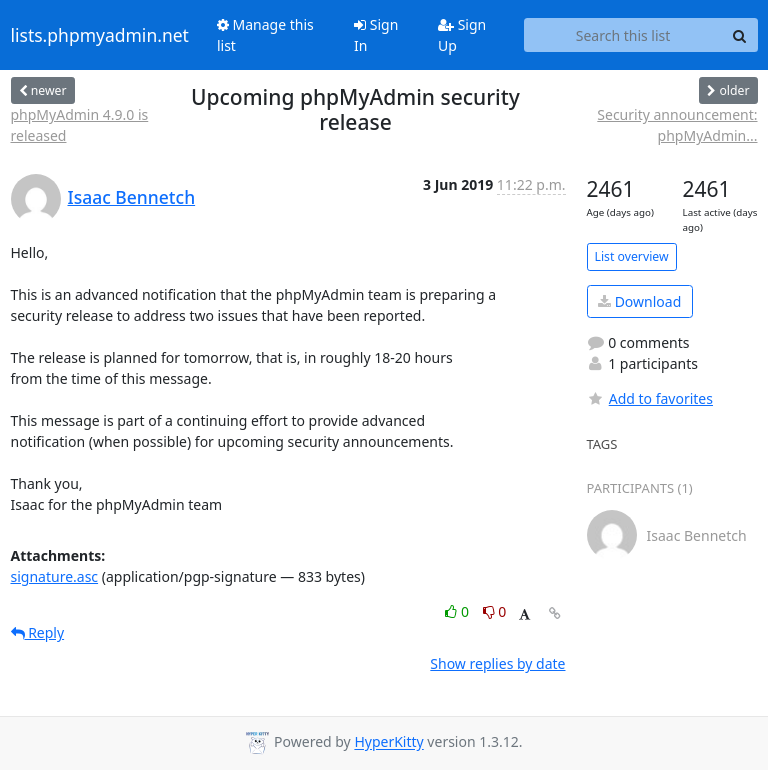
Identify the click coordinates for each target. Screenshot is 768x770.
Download (639, 301)
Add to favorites (650, 398)
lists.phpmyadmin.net (100, 35)
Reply (38, 632)
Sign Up (462, 35)
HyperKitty (388, 742)
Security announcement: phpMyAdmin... (677, 125)
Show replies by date (497, 663)
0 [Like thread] (458, 611)
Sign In (376, 35)
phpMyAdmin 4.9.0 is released (80, 125)
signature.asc (55, 576)
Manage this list (265, 35)
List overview (632, 256)
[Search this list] (623, 35)
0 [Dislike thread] (495, 611)
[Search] (740, 35)
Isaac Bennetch (132, 197)
